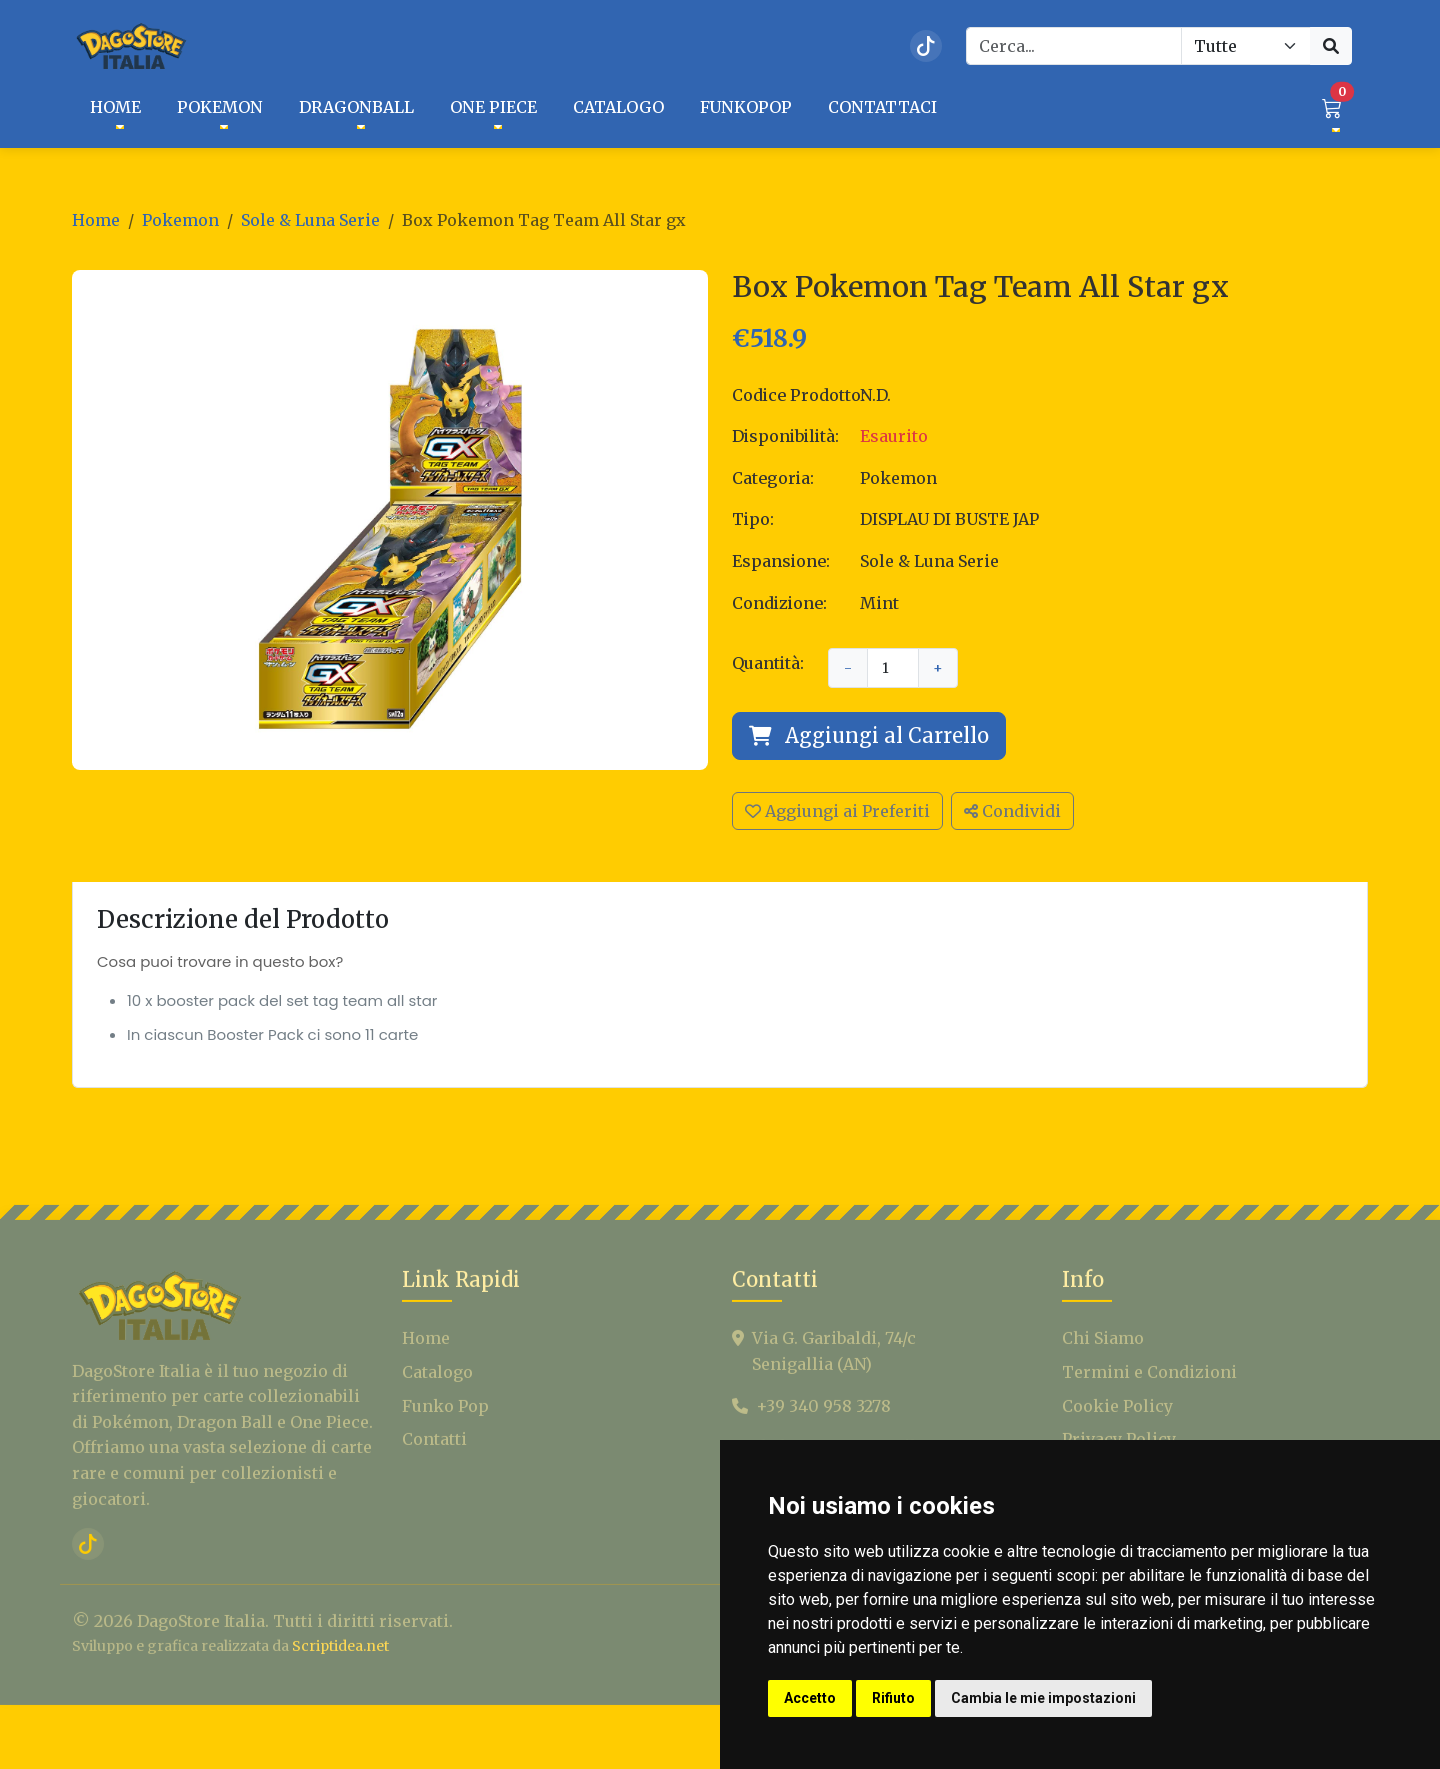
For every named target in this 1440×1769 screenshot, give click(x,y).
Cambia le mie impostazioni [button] (1043, 1698)
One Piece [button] (493, 107)
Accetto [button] (810, 1698)
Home (96, 220)
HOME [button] (115, 107)
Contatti (434, 1480)
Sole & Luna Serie (310, 220)
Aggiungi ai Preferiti (837, 811)
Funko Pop (445, 1446)
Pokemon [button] (220, 107)
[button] (1332, 108)
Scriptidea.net (340, 1687)
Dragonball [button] (356, 107)
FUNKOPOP (746, 107)
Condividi (1012, 811)
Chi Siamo (1103, 1379)
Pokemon (180, 220)
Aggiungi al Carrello (869, 735)
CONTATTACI (882, 107)
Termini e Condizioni (1149, 1413)
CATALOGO (618, 107)
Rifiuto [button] (893, 1698)
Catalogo (437, 1413)
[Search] (1074, 46)
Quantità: (768, 663)
